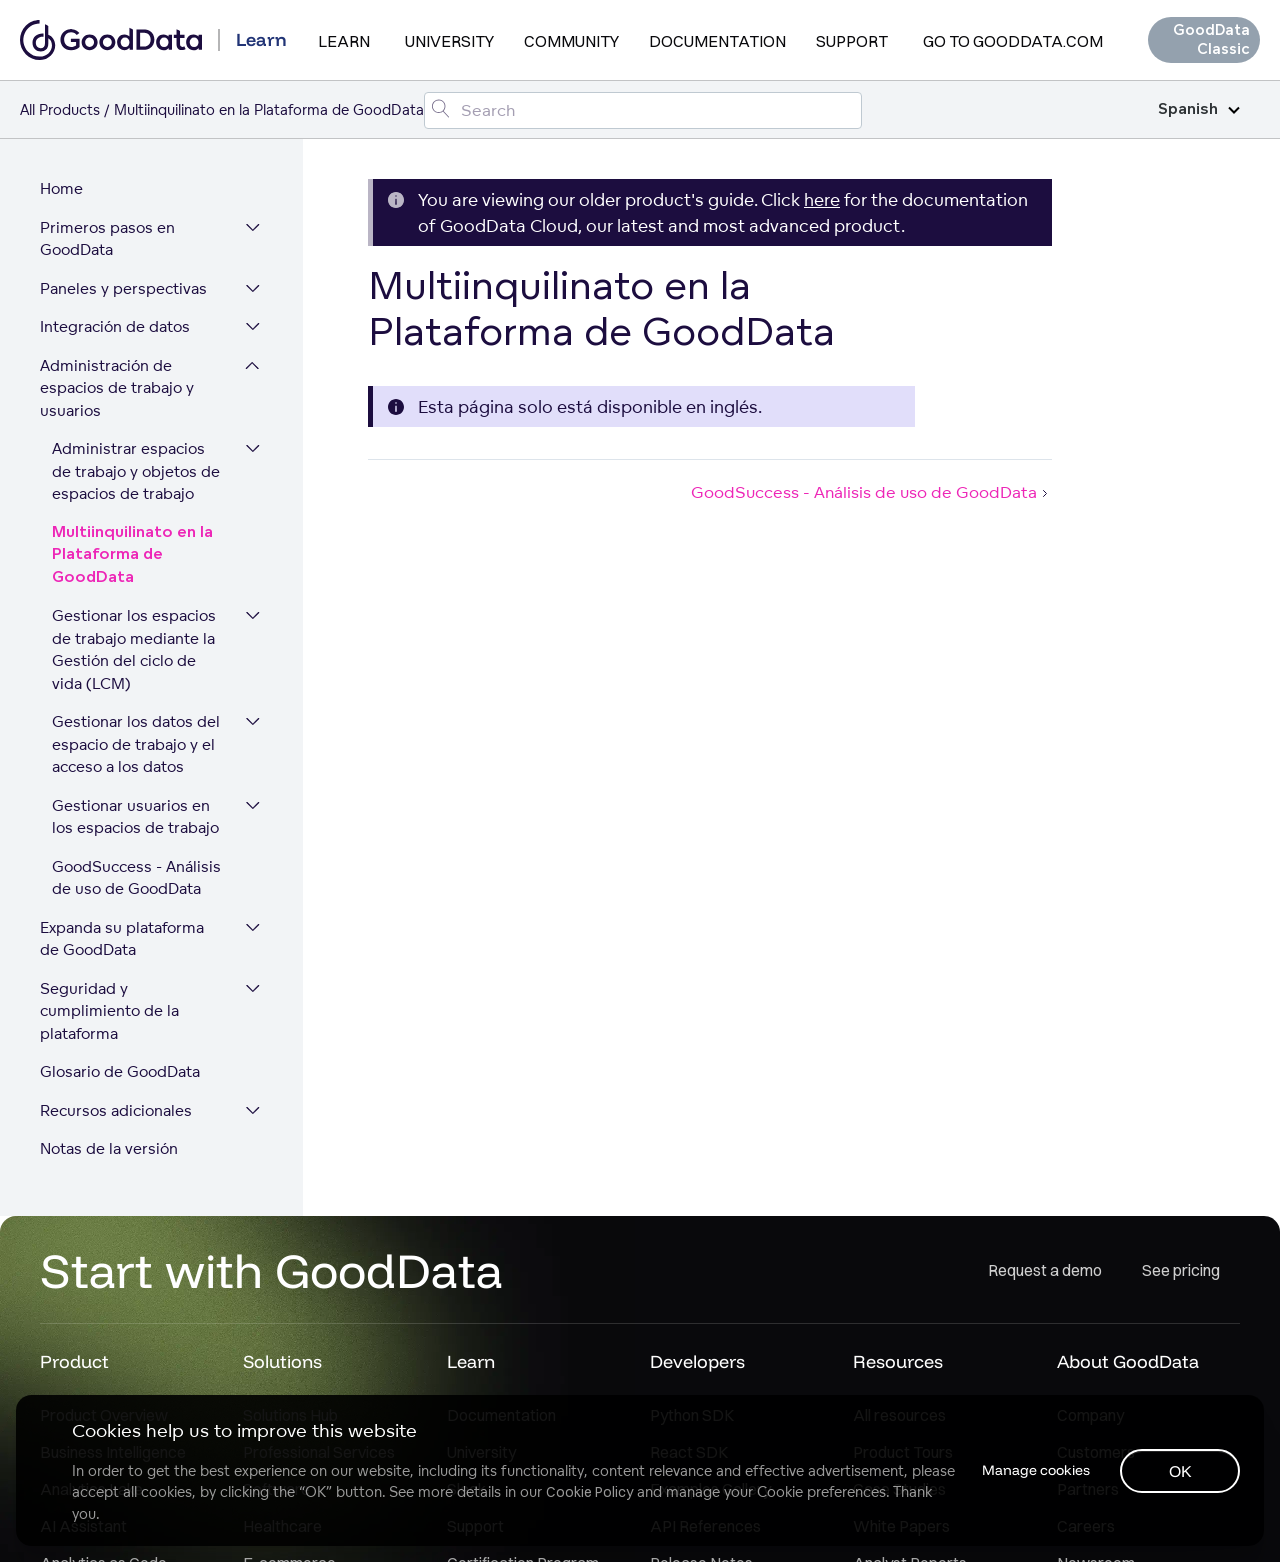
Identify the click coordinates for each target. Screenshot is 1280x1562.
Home (61, 189)
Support (852, 41)
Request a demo (1045, 1271)
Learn (344, 41)
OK (1180, 1471)
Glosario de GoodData (120, 1072)
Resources (898, 1363)
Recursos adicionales (116, 1111)
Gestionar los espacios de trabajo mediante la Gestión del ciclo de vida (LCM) (134, 650)
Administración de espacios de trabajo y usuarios (117, 389)
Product (74, 1363)
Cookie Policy (589, 1492)
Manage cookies (1034, 1470)
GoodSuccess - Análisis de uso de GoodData (148, 879)
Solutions (282, 1363)
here (822, 199)
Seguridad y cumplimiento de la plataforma (109, 1012)
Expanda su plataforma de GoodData (122, 940)
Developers (697, 1363)
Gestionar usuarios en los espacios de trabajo (135, 818)
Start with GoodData (271, 1272)
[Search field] (643, 110)
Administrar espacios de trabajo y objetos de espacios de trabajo (136, 472)
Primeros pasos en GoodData (107, 240)
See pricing (1181, 1271)
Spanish (1199, 109)
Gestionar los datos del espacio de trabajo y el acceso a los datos (136, 745)
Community (571, 41)
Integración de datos (115, 327)
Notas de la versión (109, 1149)
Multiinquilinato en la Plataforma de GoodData (132, 556)
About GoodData (1128, 1363)
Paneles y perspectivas (123, 289)
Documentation (717, 41)
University (449, 41)
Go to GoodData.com (1013, 41)
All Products (60, 109)
